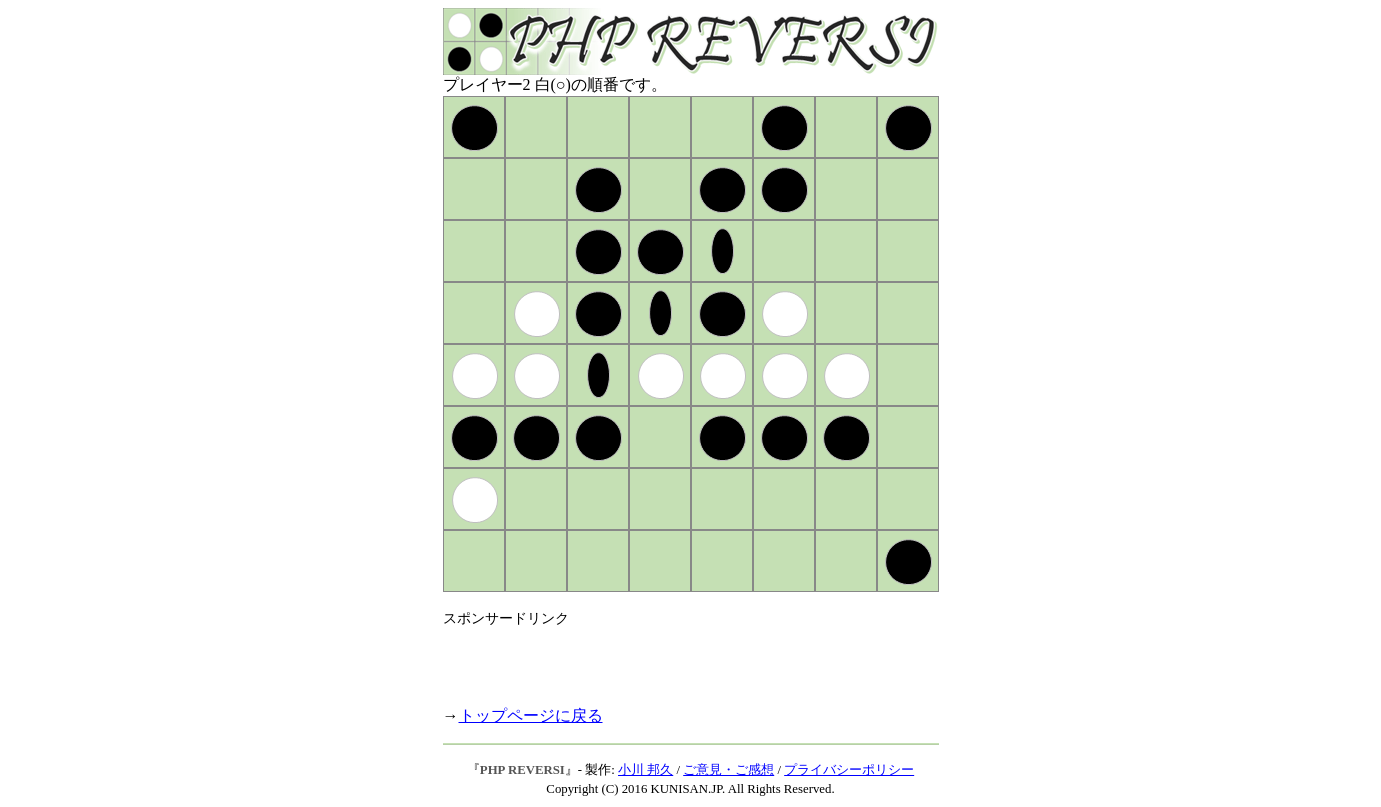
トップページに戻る (531, 715)
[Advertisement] (677, 658)
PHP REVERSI (522, 770)
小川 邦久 (645, 770)
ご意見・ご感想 (728, 770)
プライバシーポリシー (849, 770)
